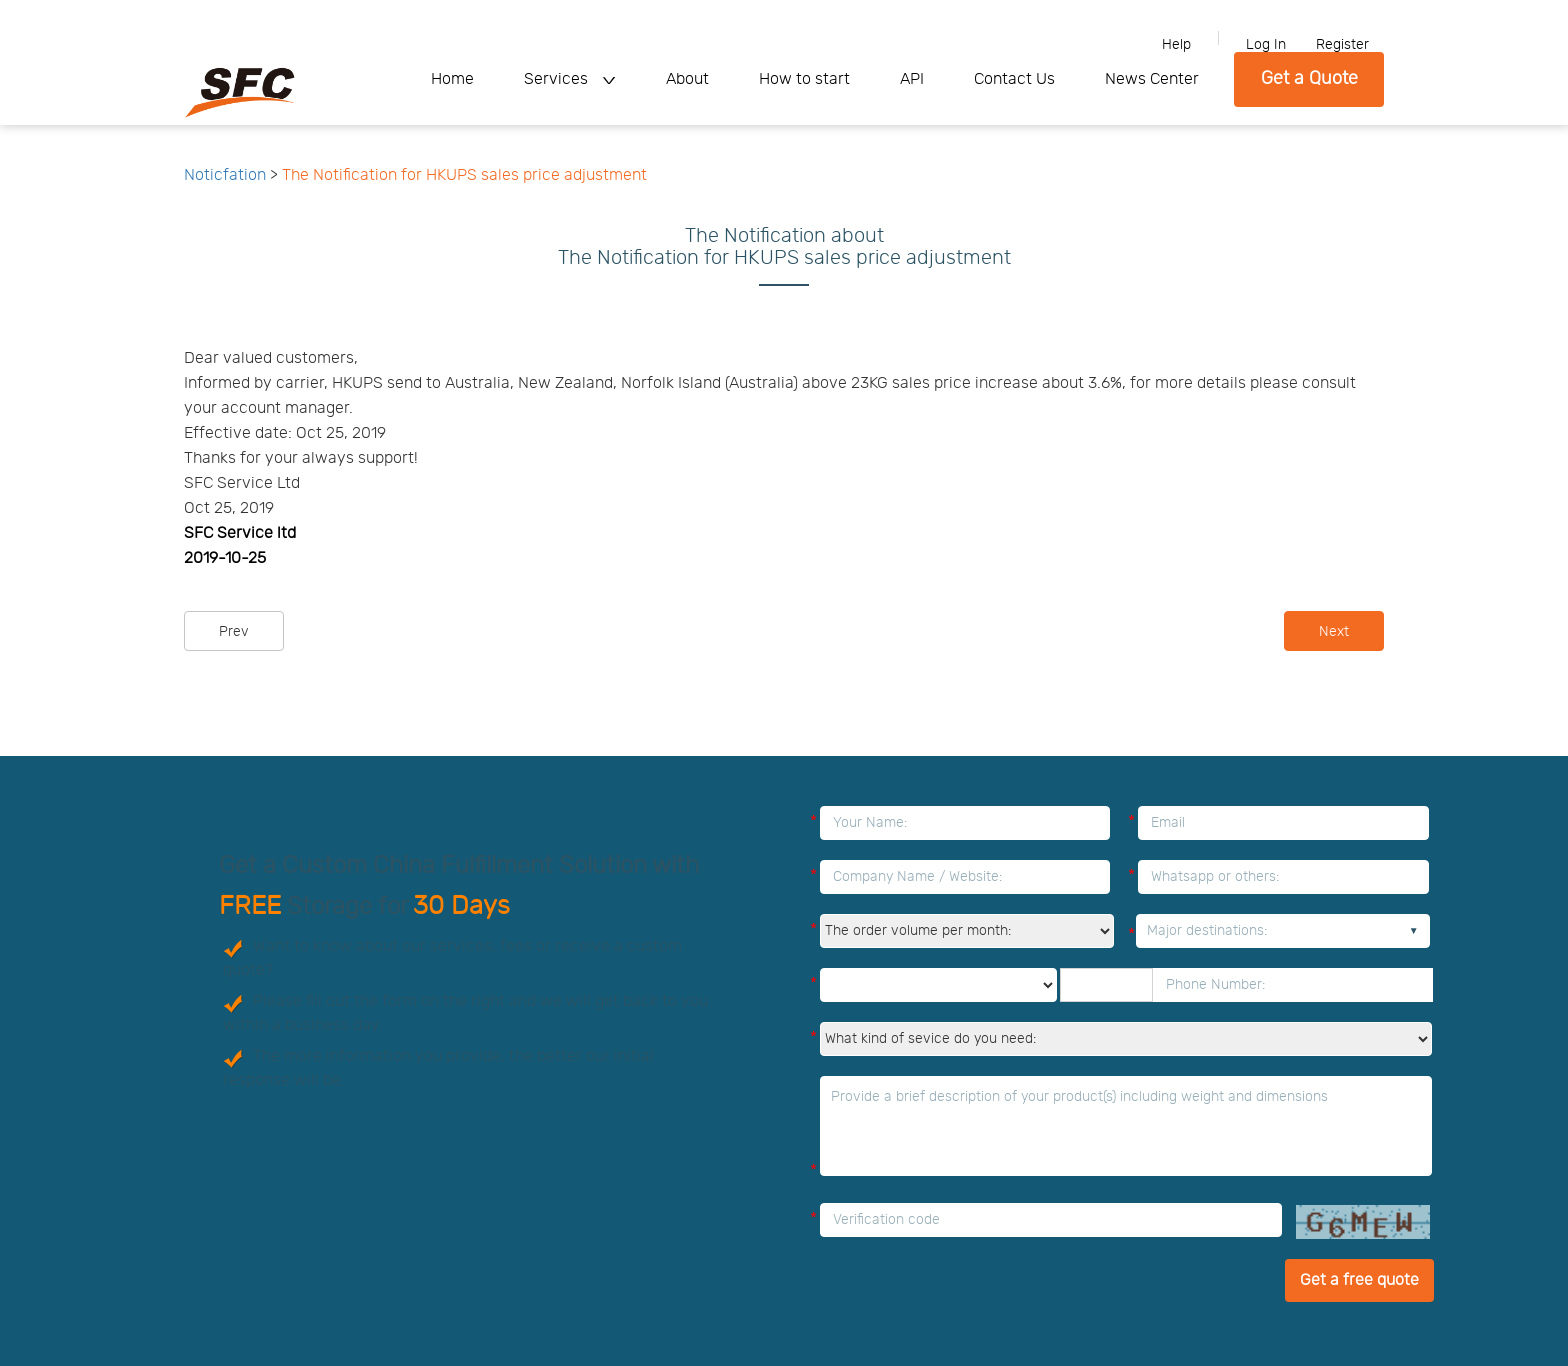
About (687, 79)
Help (1176, 45)
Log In (1266, 45)
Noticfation (225, 175)
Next (1334, 632)
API (912, 79)
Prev (234, 632)
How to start (804, 79)
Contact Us (1014, 79)
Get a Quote (1309, 79)
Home (452, 79)
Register (1342, 45)
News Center (1152, 79)
